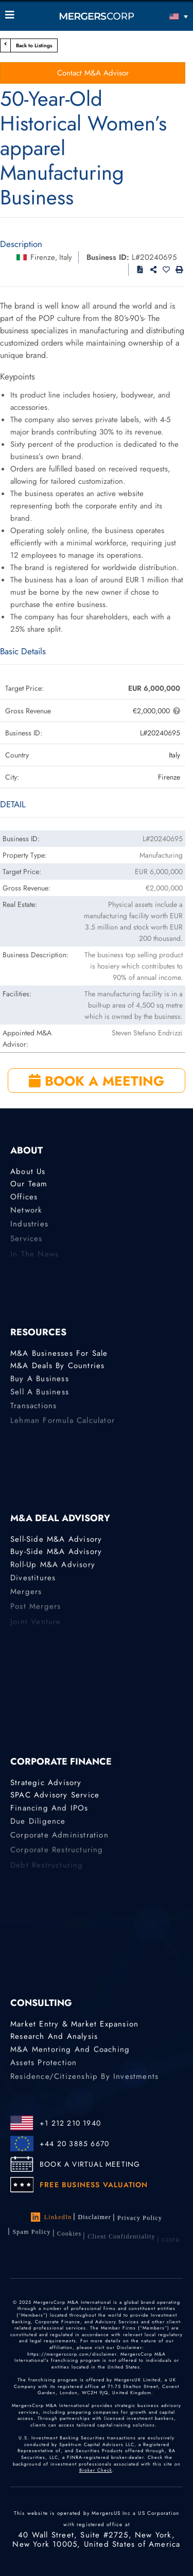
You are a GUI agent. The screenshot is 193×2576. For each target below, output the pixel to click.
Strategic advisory (46, 1783)
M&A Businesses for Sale (59, 1354)
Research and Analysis (54, 2037)
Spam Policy (31, 2235)
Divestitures (33, 1581)
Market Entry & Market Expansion (74, 2024)
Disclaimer (94, 2217)
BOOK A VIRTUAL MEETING (90, 2164)
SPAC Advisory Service (54, 1795)
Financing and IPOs (49, 1810)
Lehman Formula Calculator (62, 1424)
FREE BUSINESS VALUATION (94, 2185)
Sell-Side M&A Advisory (56, 1540)
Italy (65, 257)
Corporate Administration (59, 1839)
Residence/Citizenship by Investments (84, 2080)
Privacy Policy (139, 2220)
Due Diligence (38, 1824)
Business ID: (107, 257)
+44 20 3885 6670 (74, 2143)
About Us (28, 1172)
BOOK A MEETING (96, 1081)
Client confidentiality (121, 2241)
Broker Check (95, 2478)
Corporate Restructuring (56, 1854)
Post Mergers (35, 1610)
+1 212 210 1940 (70, 2123)
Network (26, 1213)
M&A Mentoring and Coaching (70, 2051)
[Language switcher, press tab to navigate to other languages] (165, 16)
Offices (24, 1199)
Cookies (69, 2238)
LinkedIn (51, 2217)
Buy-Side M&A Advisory (56, 1552)
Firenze (42, 257)
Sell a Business (39, 1395)
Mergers (26, 1595)
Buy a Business (39, 1380)
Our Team (29, 1184)
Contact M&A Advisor (93, 73)
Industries (29, 1228)
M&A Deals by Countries (57, 1366)
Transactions (33, 1410)
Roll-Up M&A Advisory (52, 1566)
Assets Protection (43, 2065)
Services (26, 1243)
